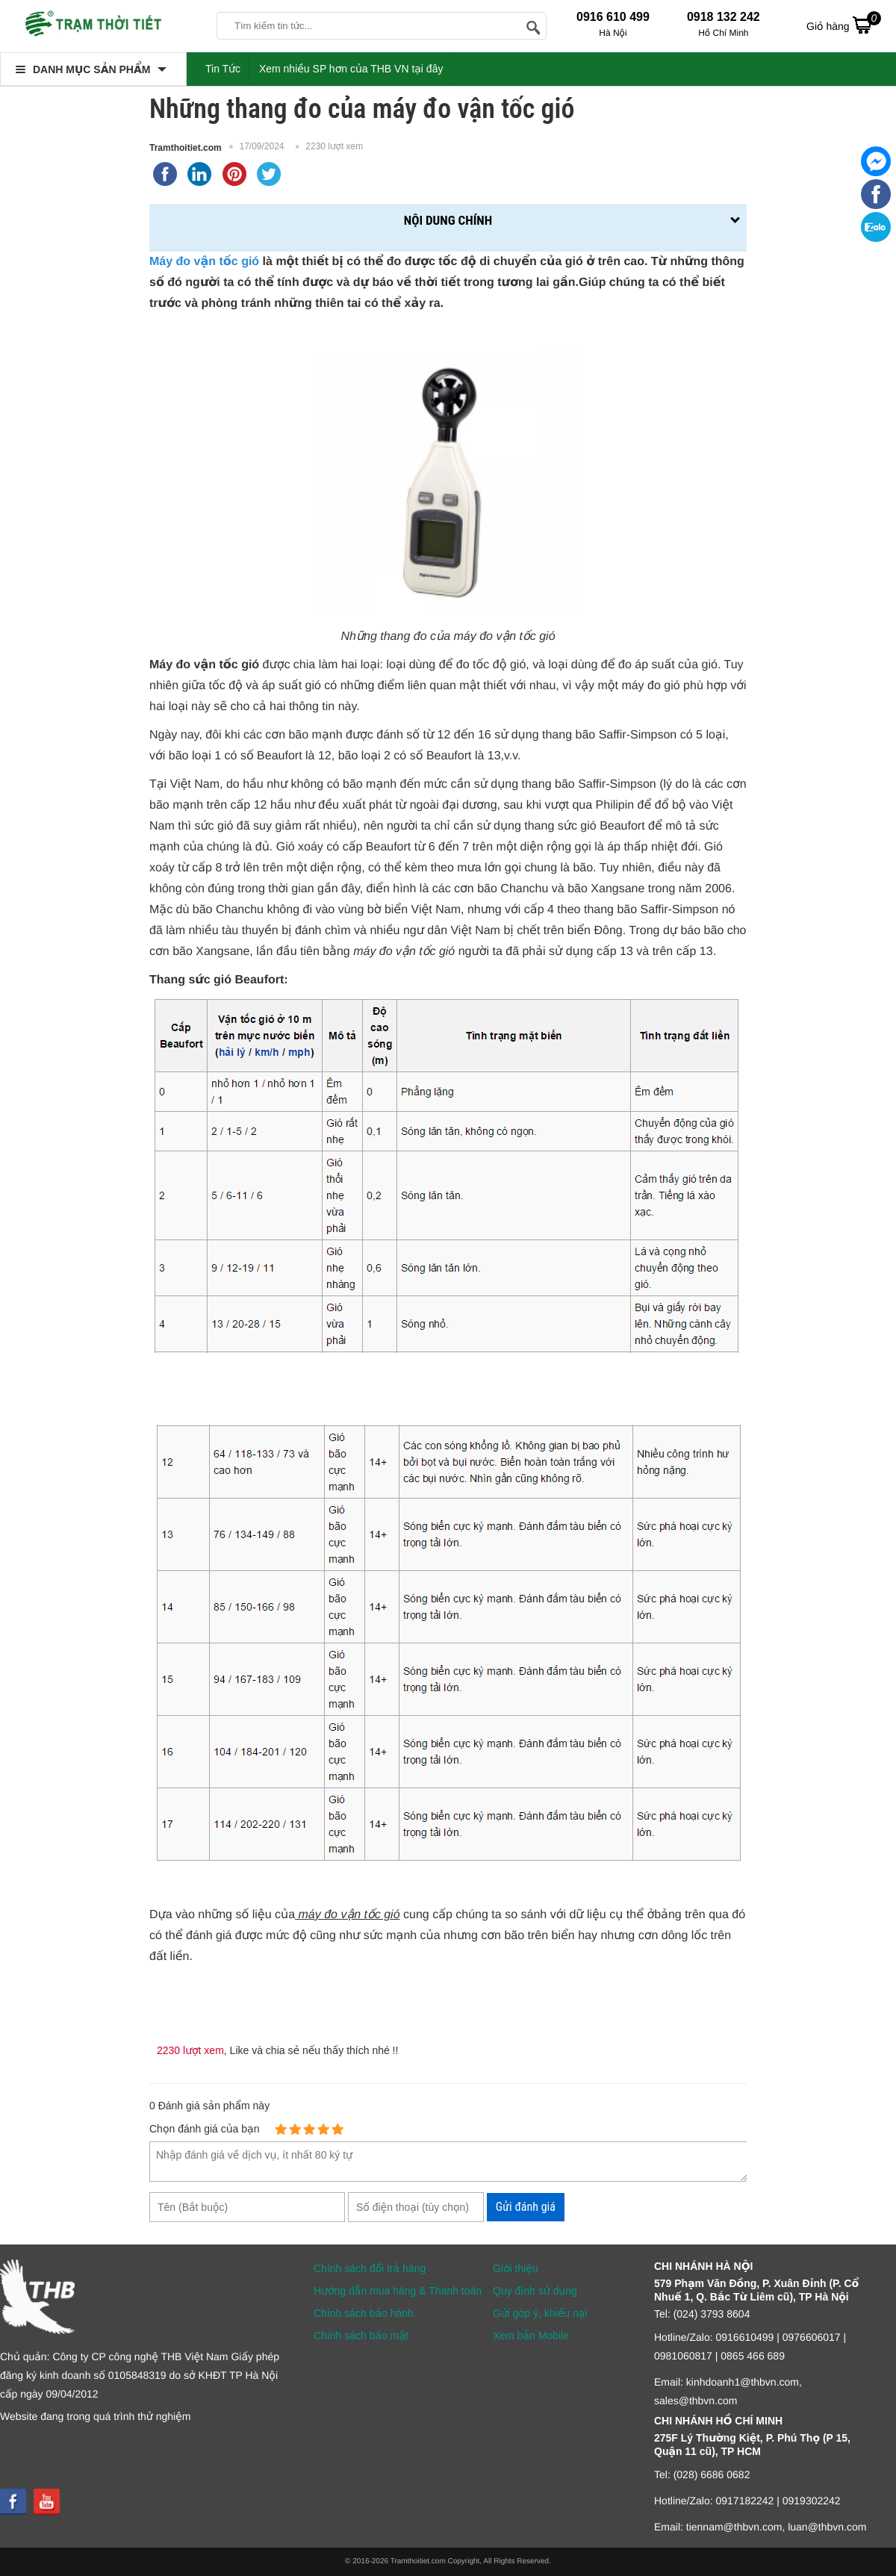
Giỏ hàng (843, 24)
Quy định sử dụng (535, 2291)
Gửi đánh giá (526, 2207)
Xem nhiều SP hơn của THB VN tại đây (351, 69)
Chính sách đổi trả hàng (370, 2268)
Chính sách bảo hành (364, 2313)
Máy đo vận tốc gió (204, 261)
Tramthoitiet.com (185, 148)
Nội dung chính (448, 220)
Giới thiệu (515, 2268)
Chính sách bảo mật (361, 2336)
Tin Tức (222, 69)
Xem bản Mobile (531, 2336)
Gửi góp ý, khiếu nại (540, 2313)
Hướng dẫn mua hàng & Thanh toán (398, 2291)
